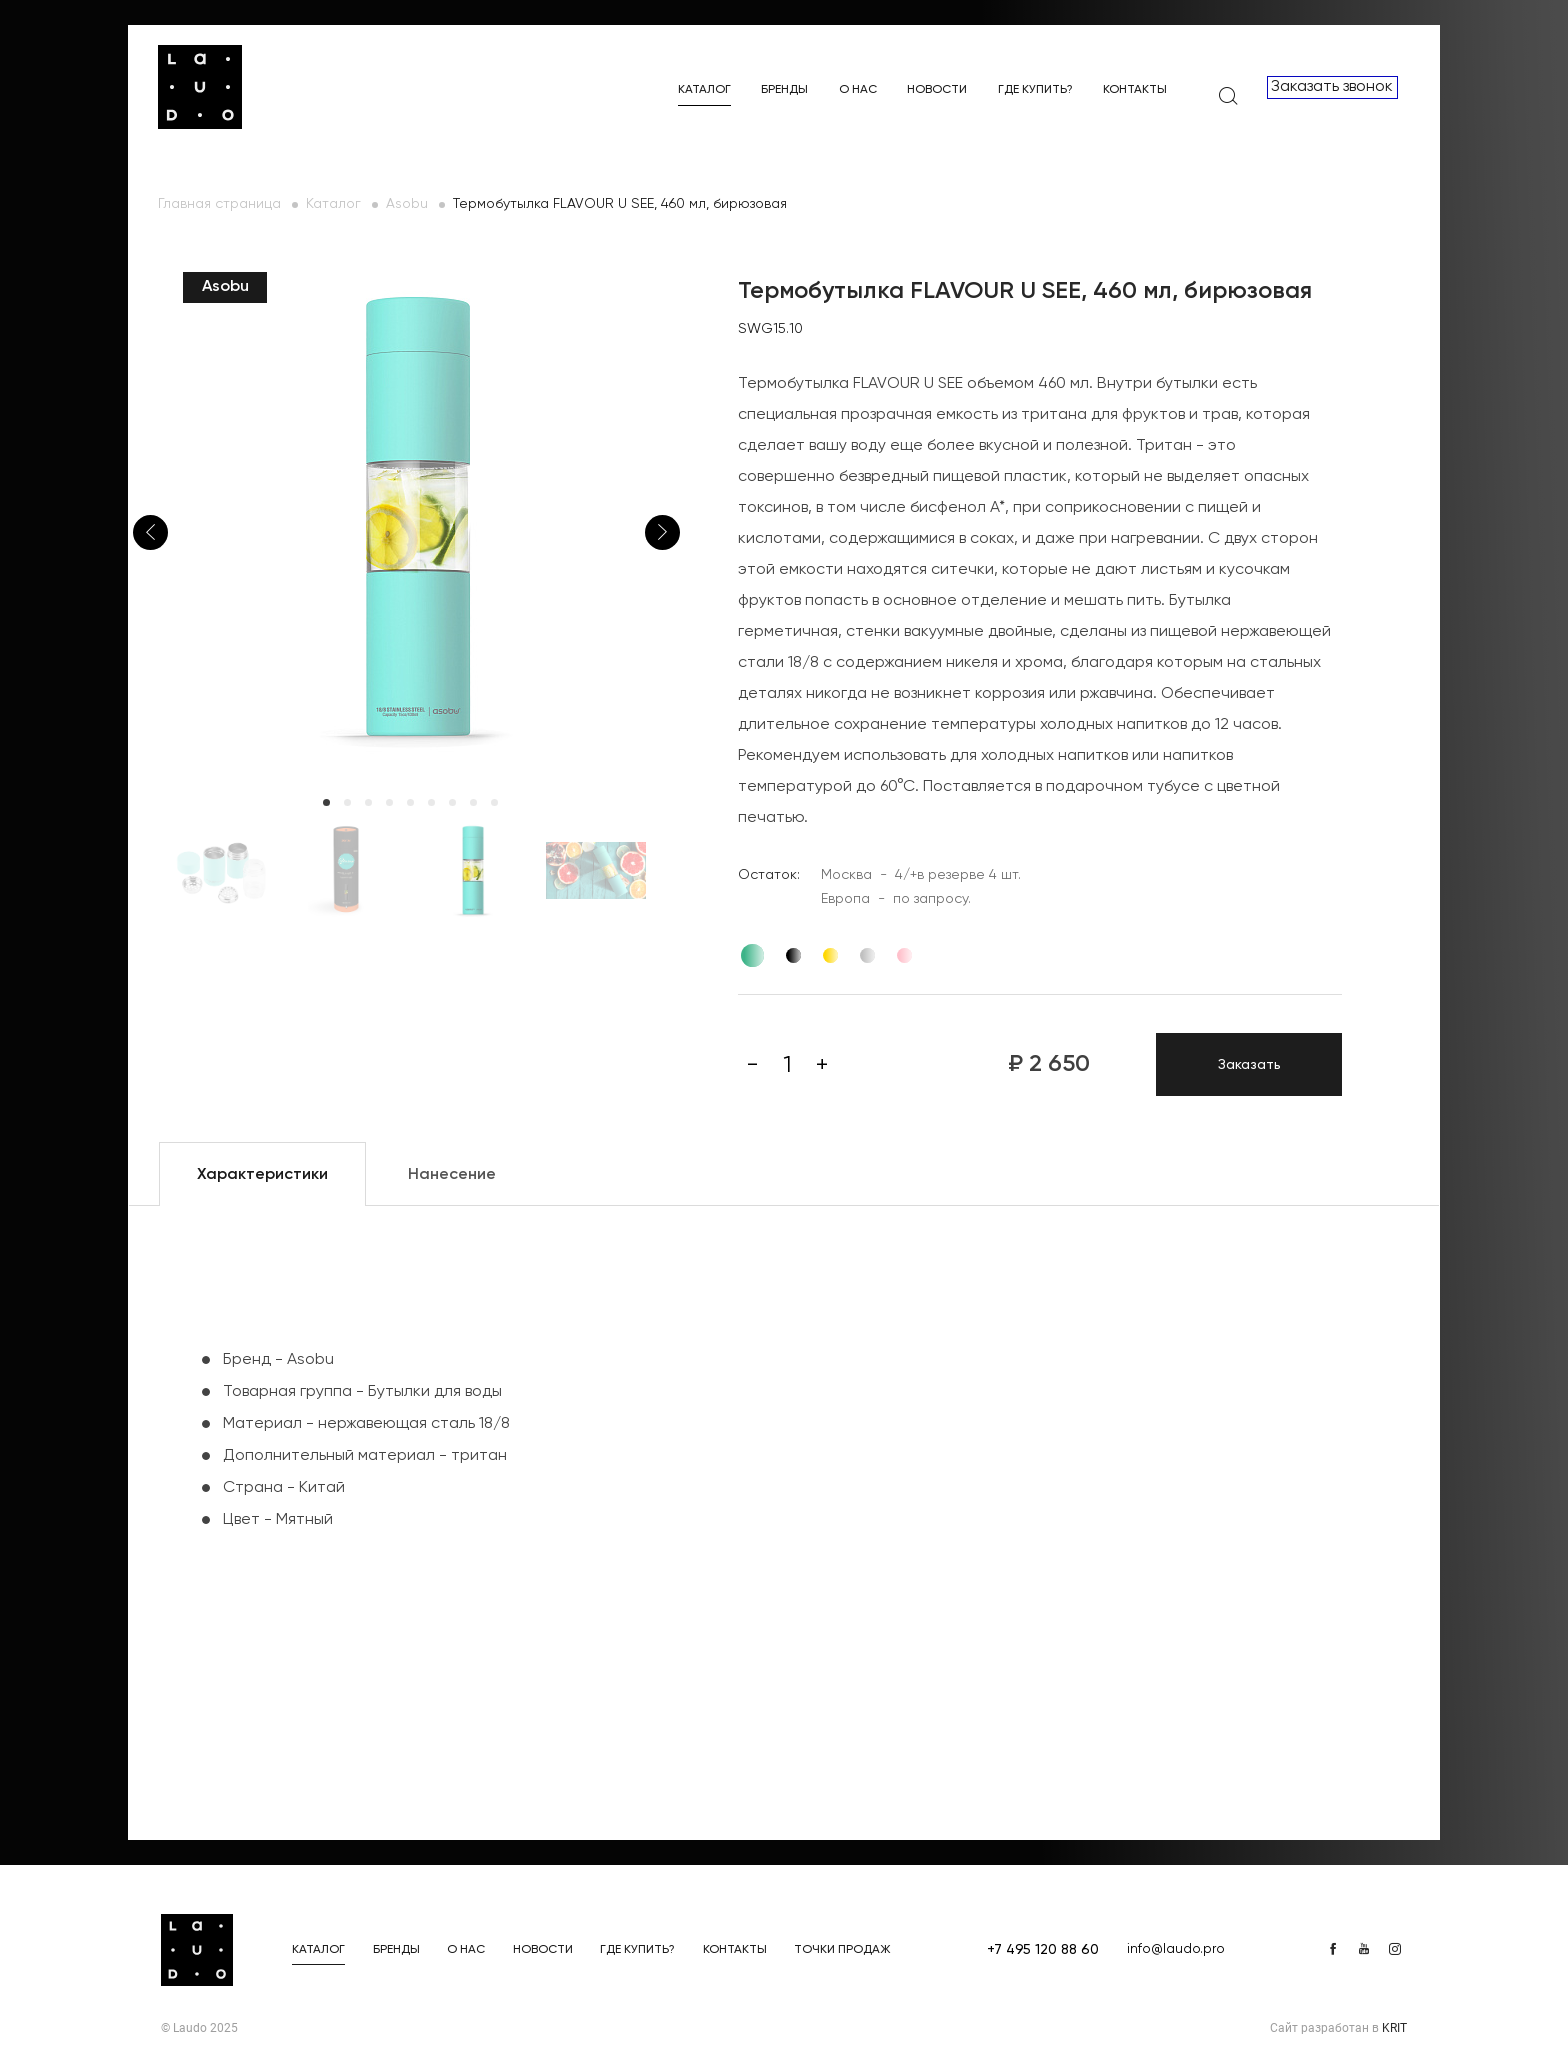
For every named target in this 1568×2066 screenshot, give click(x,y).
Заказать (1249, 1065)
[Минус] (752, 1065)
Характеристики (262, 1175)
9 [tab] (494, 802)
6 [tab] (431, 802)
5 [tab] (410, 802)
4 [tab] (389, 802)
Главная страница (219, 204)
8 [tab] (473, 802)
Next (662, 532)
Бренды (784, 90)
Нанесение (452, 1175)
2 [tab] (347, 802)
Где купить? (1035, 90)
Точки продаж (842, 1950)
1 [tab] (326, 802)
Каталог (704, 90)
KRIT (1394, 2028)
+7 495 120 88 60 (1043, 1950)
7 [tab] (452, 802)
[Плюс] (822, 1065)
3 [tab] (368, 802)
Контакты (1135, 90)
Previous (150, 532)
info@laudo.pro (1176, 1949)
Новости (937, 90)
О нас (858, 90)
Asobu (407, 204)
